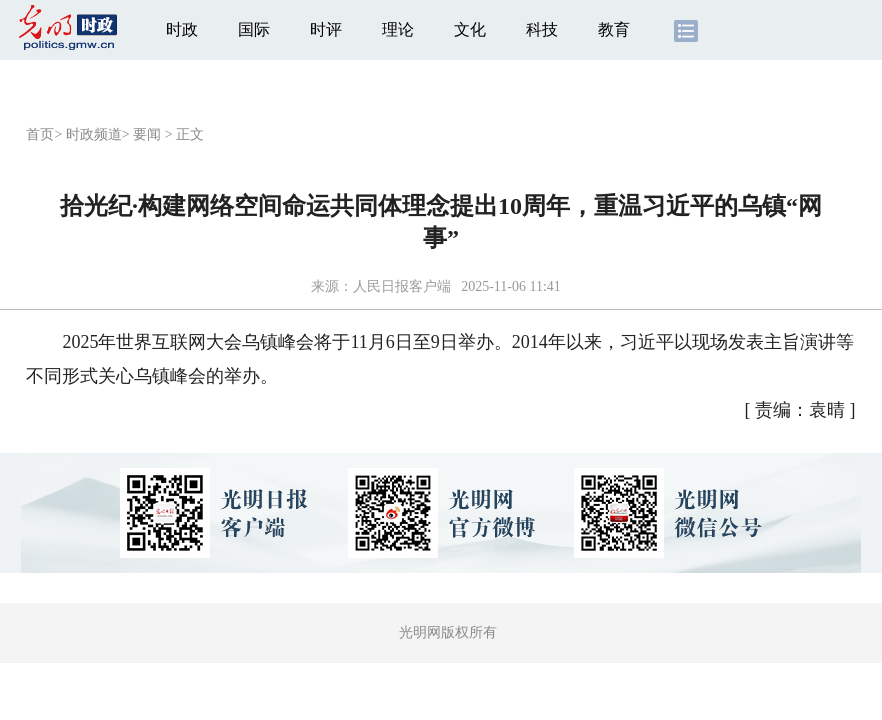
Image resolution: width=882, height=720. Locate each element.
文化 (470, 29)
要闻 (147, 134)
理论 (398, 29)
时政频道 (94, 134)
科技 (542, 29)
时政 (182, 29)
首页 (40, 134)
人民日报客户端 (402, 286)
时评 (326, 29)
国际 (254, 29)
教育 (614, 29)
